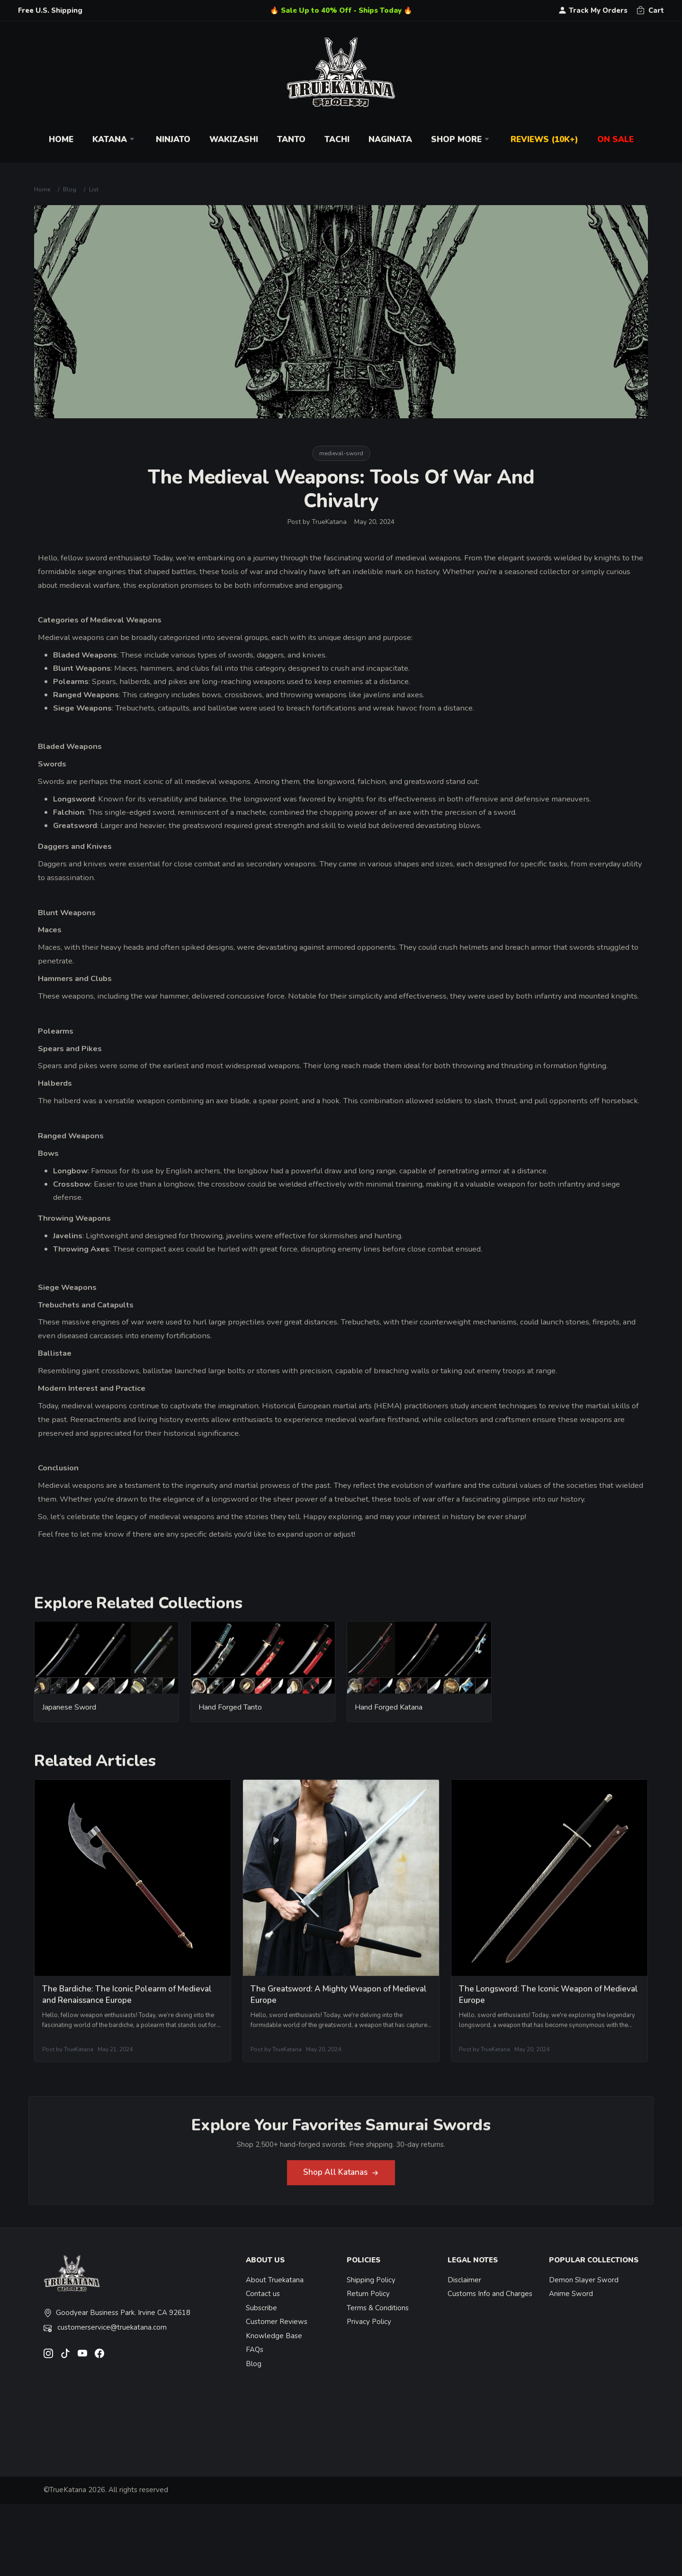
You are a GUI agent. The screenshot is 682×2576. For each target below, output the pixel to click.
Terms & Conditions (378, 2308)
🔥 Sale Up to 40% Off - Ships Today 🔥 (341, 10)
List (94, 189)
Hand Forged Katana (388, 1714)
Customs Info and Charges (490, 2293)
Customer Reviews (276, 2321)
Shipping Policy (371, 2280)
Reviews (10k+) (544, 139)
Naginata (390, 139)
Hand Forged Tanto (230, 1714)
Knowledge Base (274, 2336)
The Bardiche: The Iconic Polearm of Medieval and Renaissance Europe (127, 2001)
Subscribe (261, 2308)
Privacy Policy (369, 2321)
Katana (114, 139)
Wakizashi (233, 139)
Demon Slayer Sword (584, 2280)
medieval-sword (341, 453)
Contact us (263, 2293)
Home (61, 139)
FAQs (254, 2349)
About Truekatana (275, 2280)
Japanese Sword (69, 1714)
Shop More (461, 139)
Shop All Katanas (341, 2179)
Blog (69, 189)
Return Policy (368, 2293)
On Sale (615, 139)
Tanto (291, 139)
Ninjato (173, 139)
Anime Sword (571, 2293)
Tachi (337, 139)
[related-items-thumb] (107, 1663)
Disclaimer (464, 2280)
